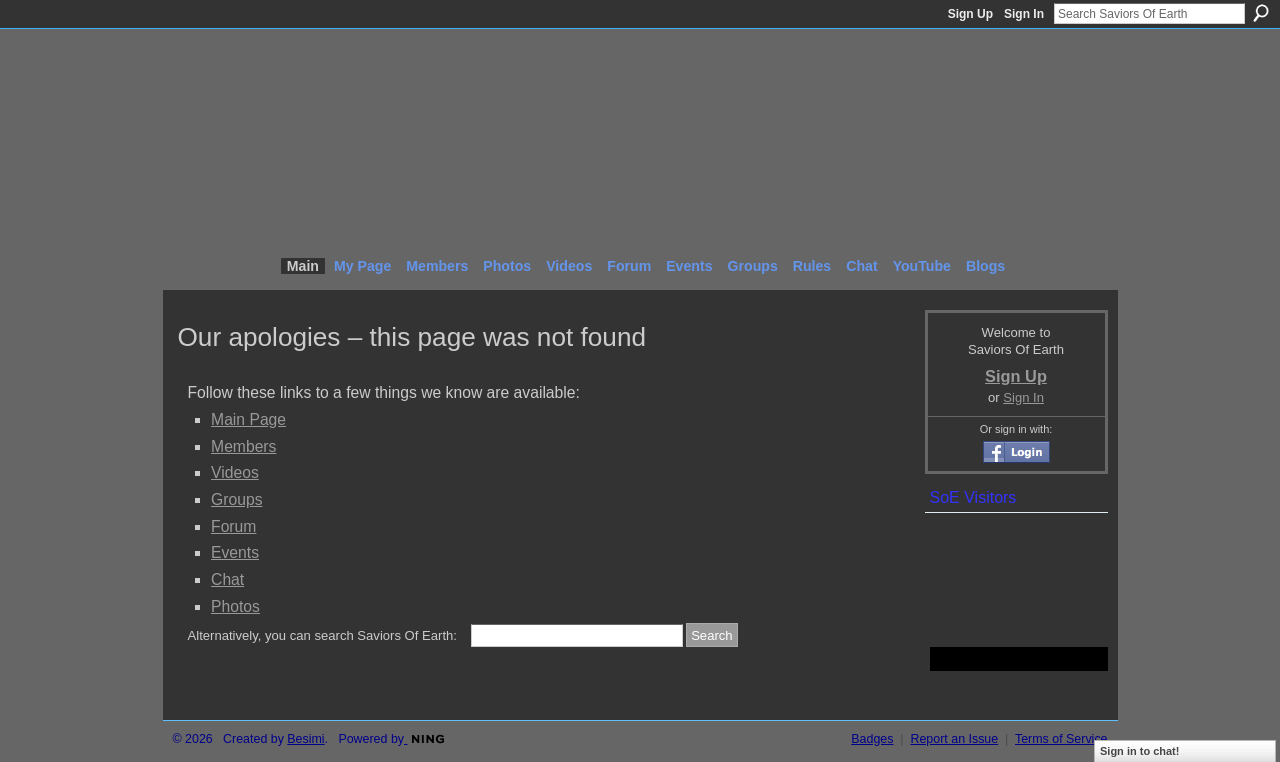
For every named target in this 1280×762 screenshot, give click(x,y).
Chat (227, 579)
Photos (235, 606)
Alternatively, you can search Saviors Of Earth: (322, 635)
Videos (235, 472)
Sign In (1024, 14)
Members (243, 446)
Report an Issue (954, 739)
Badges (872, 739)
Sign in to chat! (1139, 751)
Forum (233, 526)
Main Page (248, 419)
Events (235, 552)
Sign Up (970, 14)
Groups (236, 499)
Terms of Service (1061, 739)
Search (1261, 13)
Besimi (305, 739)
